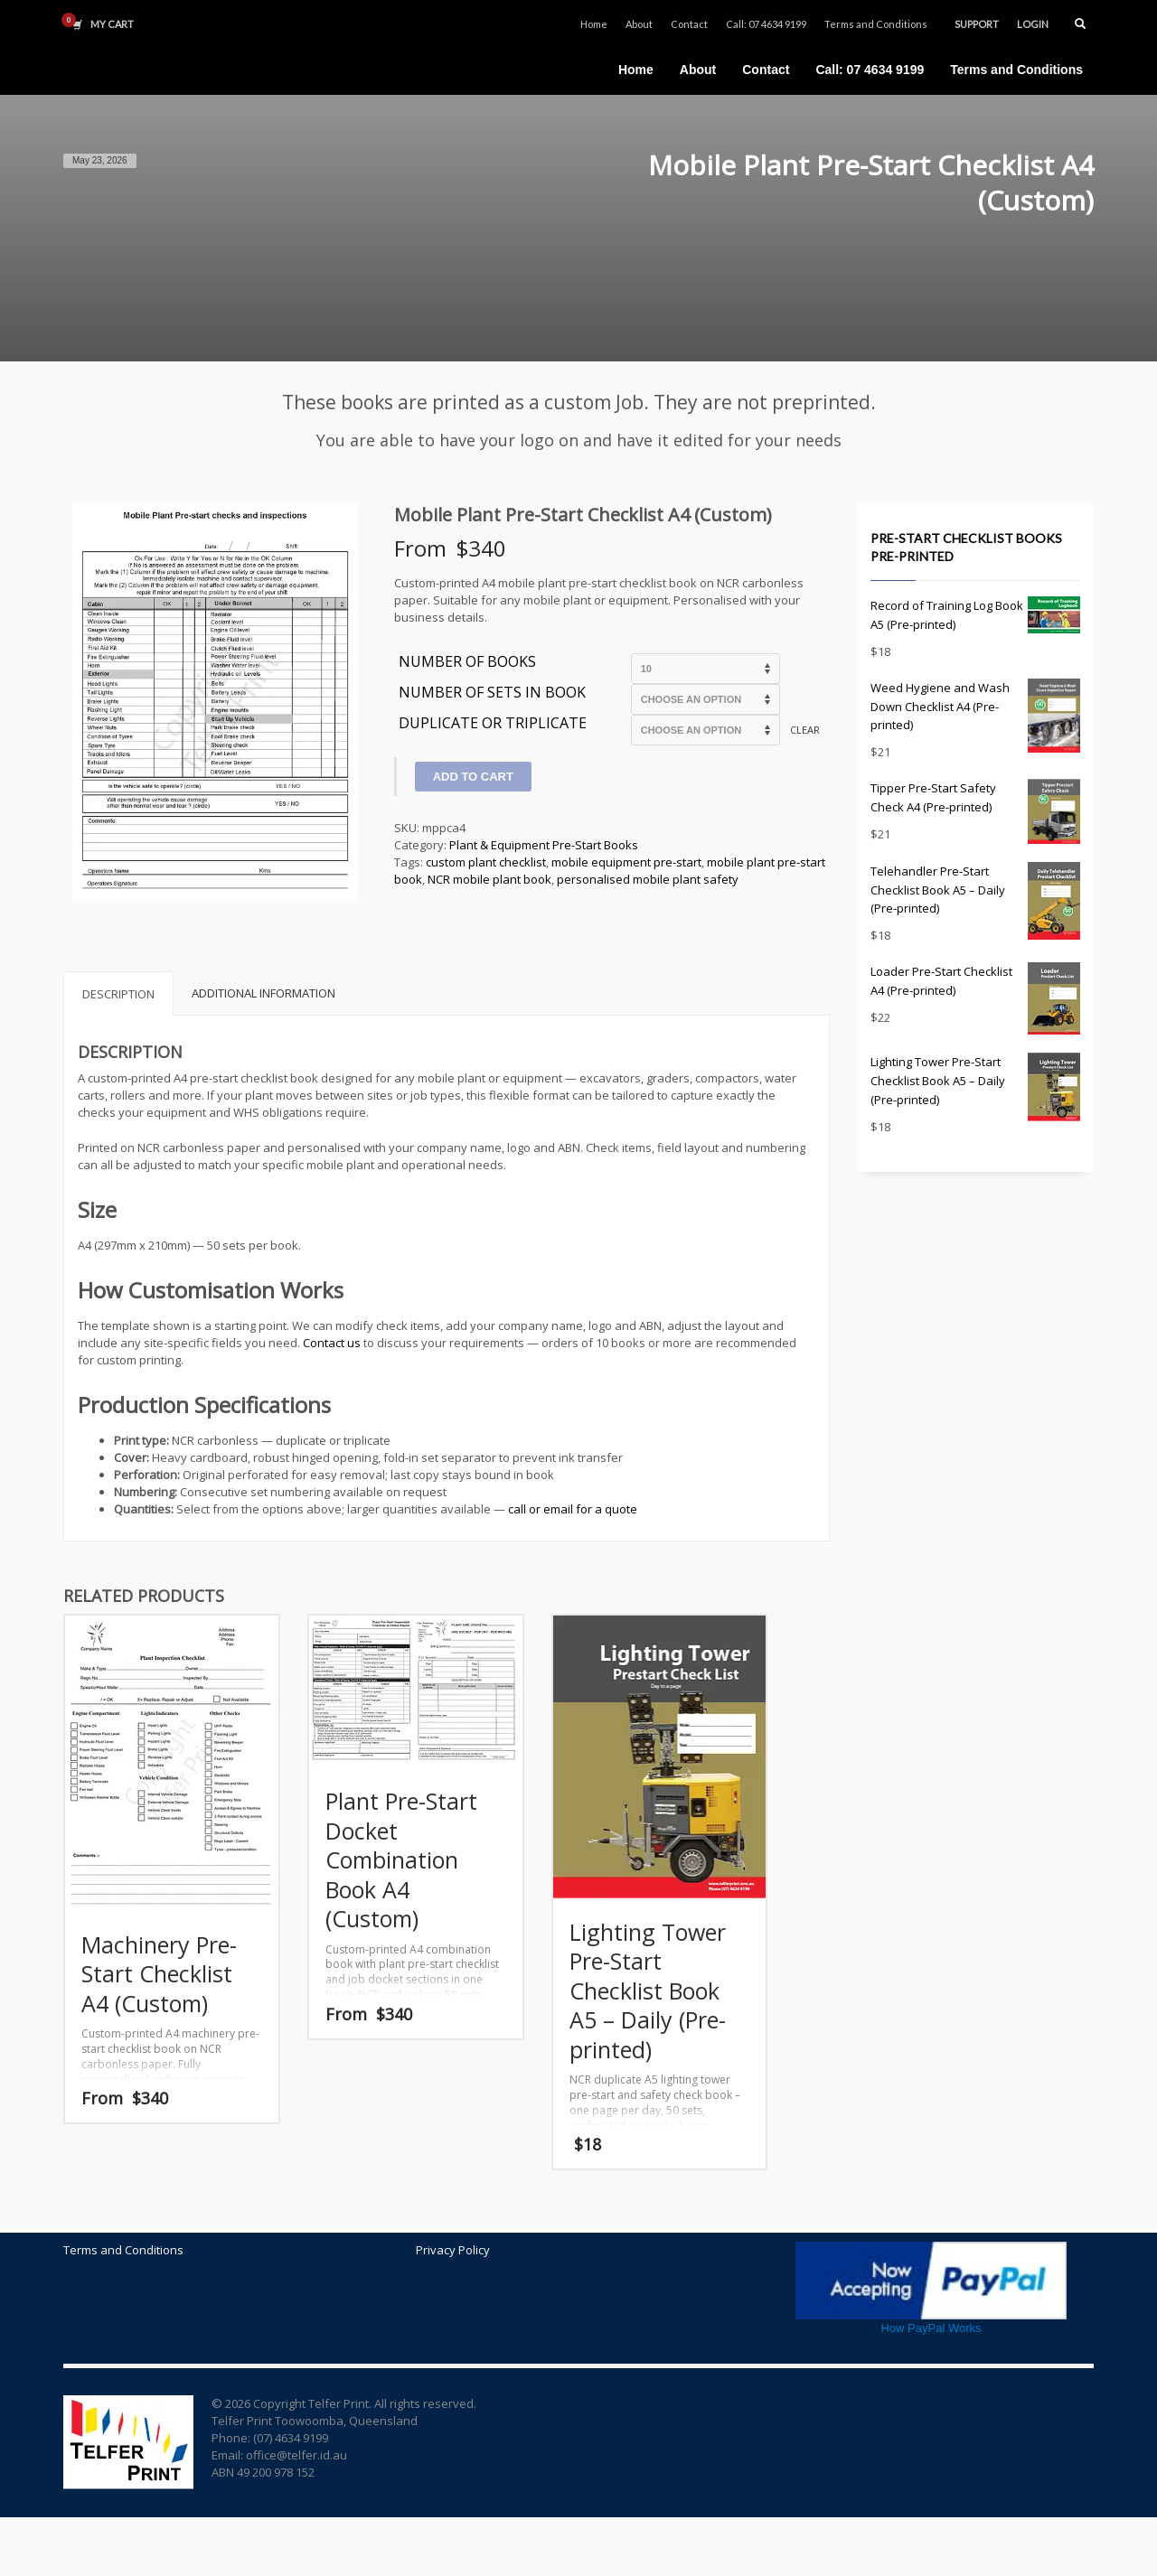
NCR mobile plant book (489, 879)
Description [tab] (118, 994)
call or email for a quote (572, 1509)
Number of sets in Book (492, 693)
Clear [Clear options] (805, 729)
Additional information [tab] (263, 993)
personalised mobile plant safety (647, 879)
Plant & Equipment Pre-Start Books (543, 845)
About (639, 24)
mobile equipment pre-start (626, 862)
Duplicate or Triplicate (493, 724)
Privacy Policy (453, 2250)
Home (593, 24)
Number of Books (467, 662)
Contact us (332, 1343)
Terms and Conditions (875, 24)
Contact (689, 24)
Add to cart (473, 776)
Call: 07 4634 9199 (766, 24)
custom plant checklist (486, 862)
